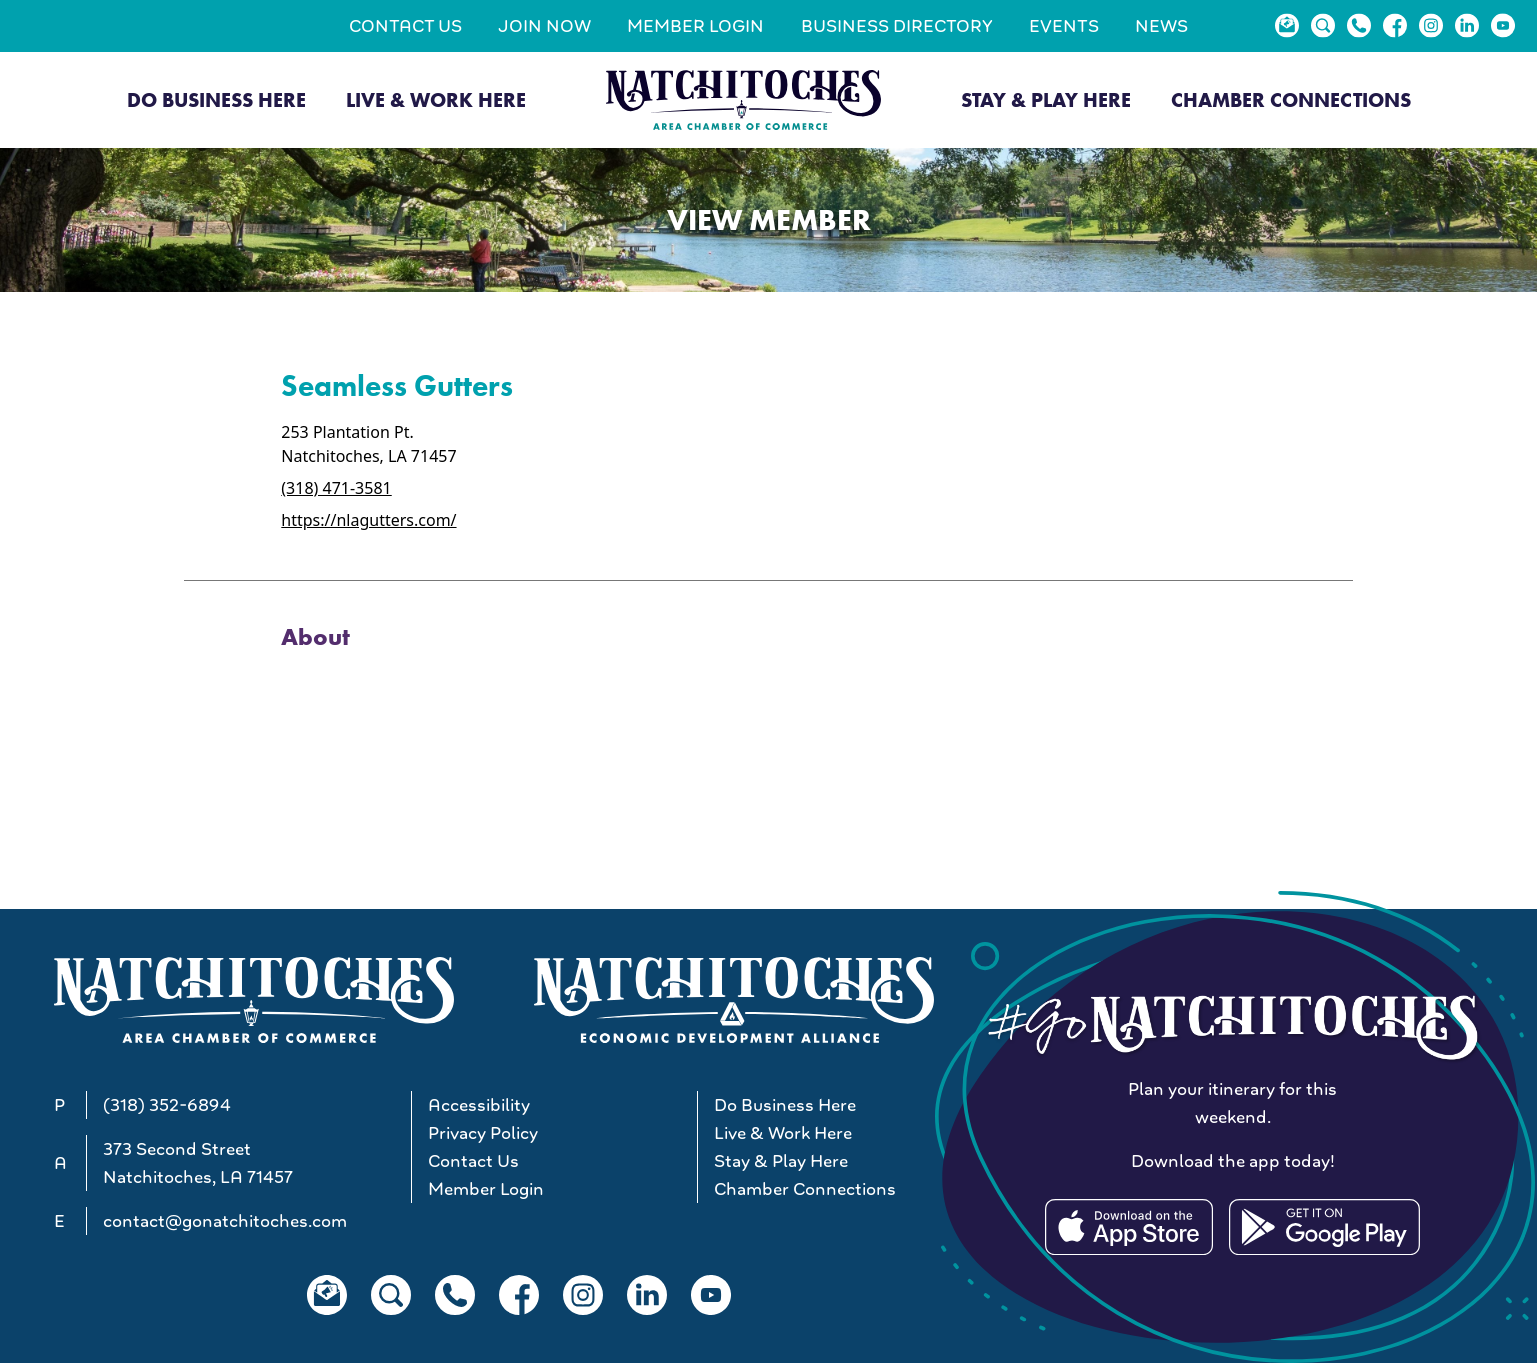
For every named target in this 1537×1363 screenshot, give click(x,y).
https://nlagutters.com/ (368, 520)
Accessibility (479, 1105)
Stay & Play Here (1046, 100)
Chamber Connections (1291, 100)
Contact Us (405, 26)
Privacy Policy (483, 1133)
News (1161, 26)
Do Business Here (216, 100)
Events (1064, 26)
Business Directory (897, 26)
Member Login (695, 26)
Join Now (544, 26)
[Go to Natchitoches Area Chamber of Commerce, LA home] (743, 99)
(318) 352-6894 (167, 1105)
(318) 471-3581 (336, 488)
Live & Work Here (436, 100)
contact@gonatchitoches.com (225, 1221)
